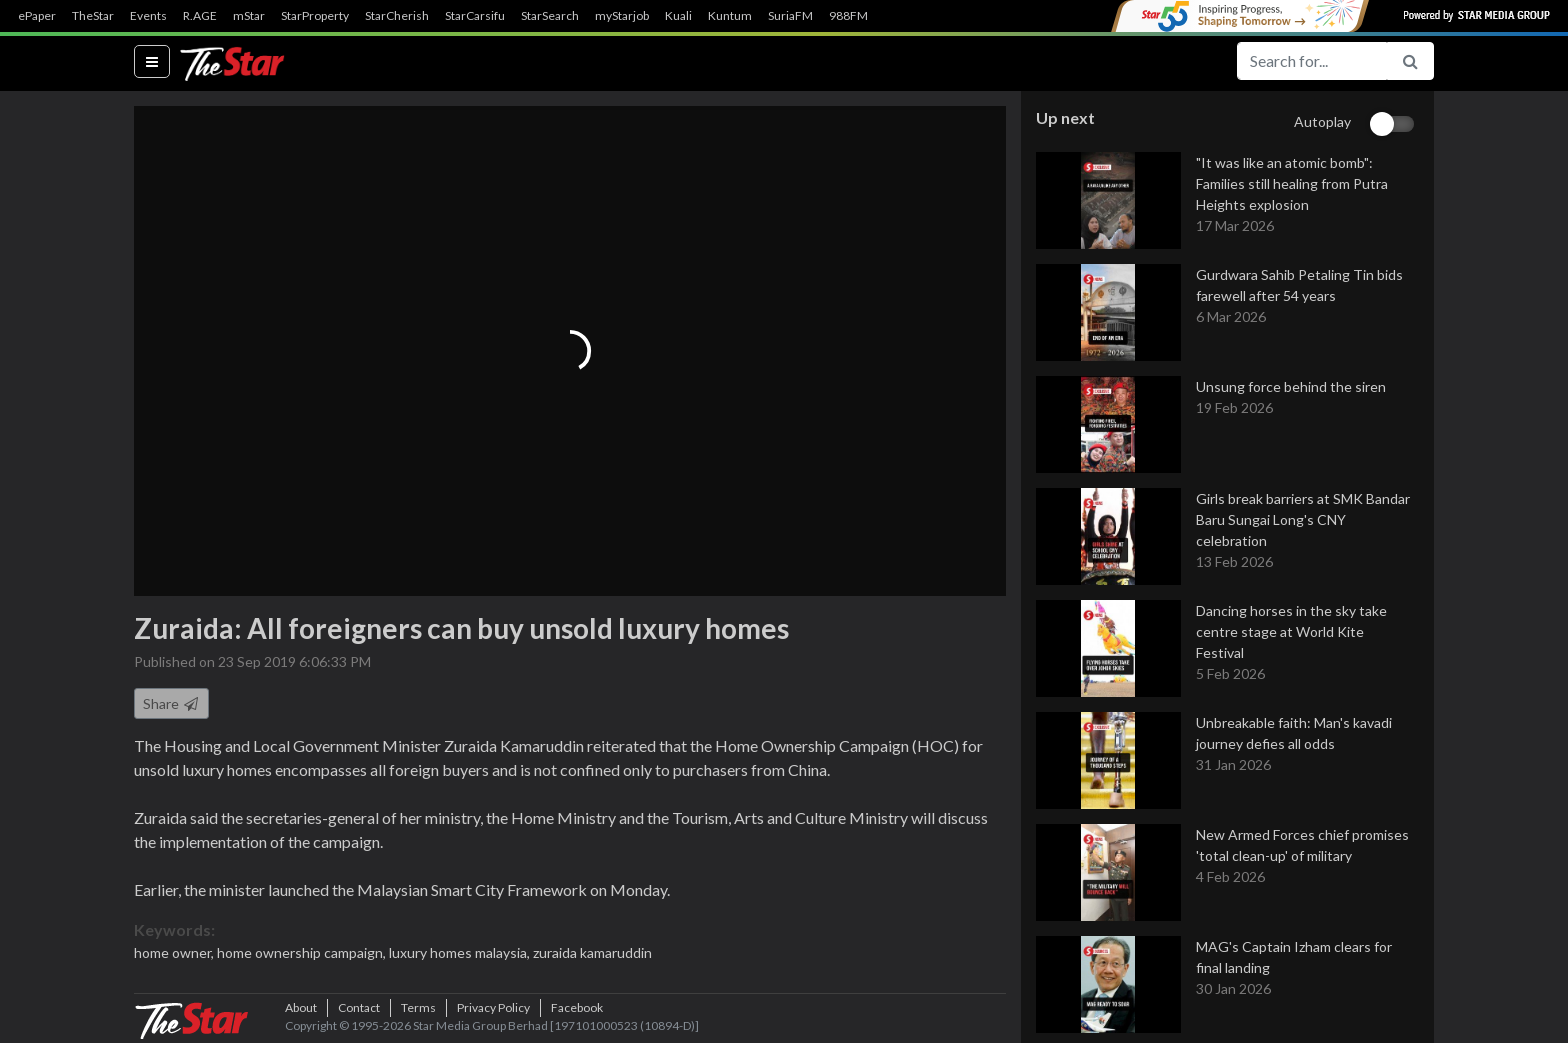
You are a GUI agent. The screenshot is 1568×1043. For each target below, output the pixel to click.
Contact (359, 1007)
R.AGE (200, 16)
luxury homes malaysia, (461, 952)
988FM (848, 16)
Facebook (577, 1007)
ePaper (37, 16)
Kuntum (730, 16)
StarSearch (550, 16)
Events (148, 16)
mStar (249, 16)
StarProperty (315, 16)
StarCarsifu (475, 16)
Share (171, 703)
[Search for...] (1312, 61)
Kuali (678, 16)
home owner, (175, 952)
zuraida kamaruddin (592, 952)
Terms (418, 1007)
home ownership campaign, (303, 952)
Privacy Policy (493, 1007)
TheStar (93, 16)
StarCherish (397, 16)
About (301, 1007)
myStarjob (622, 16)
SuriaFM (790, 16)
